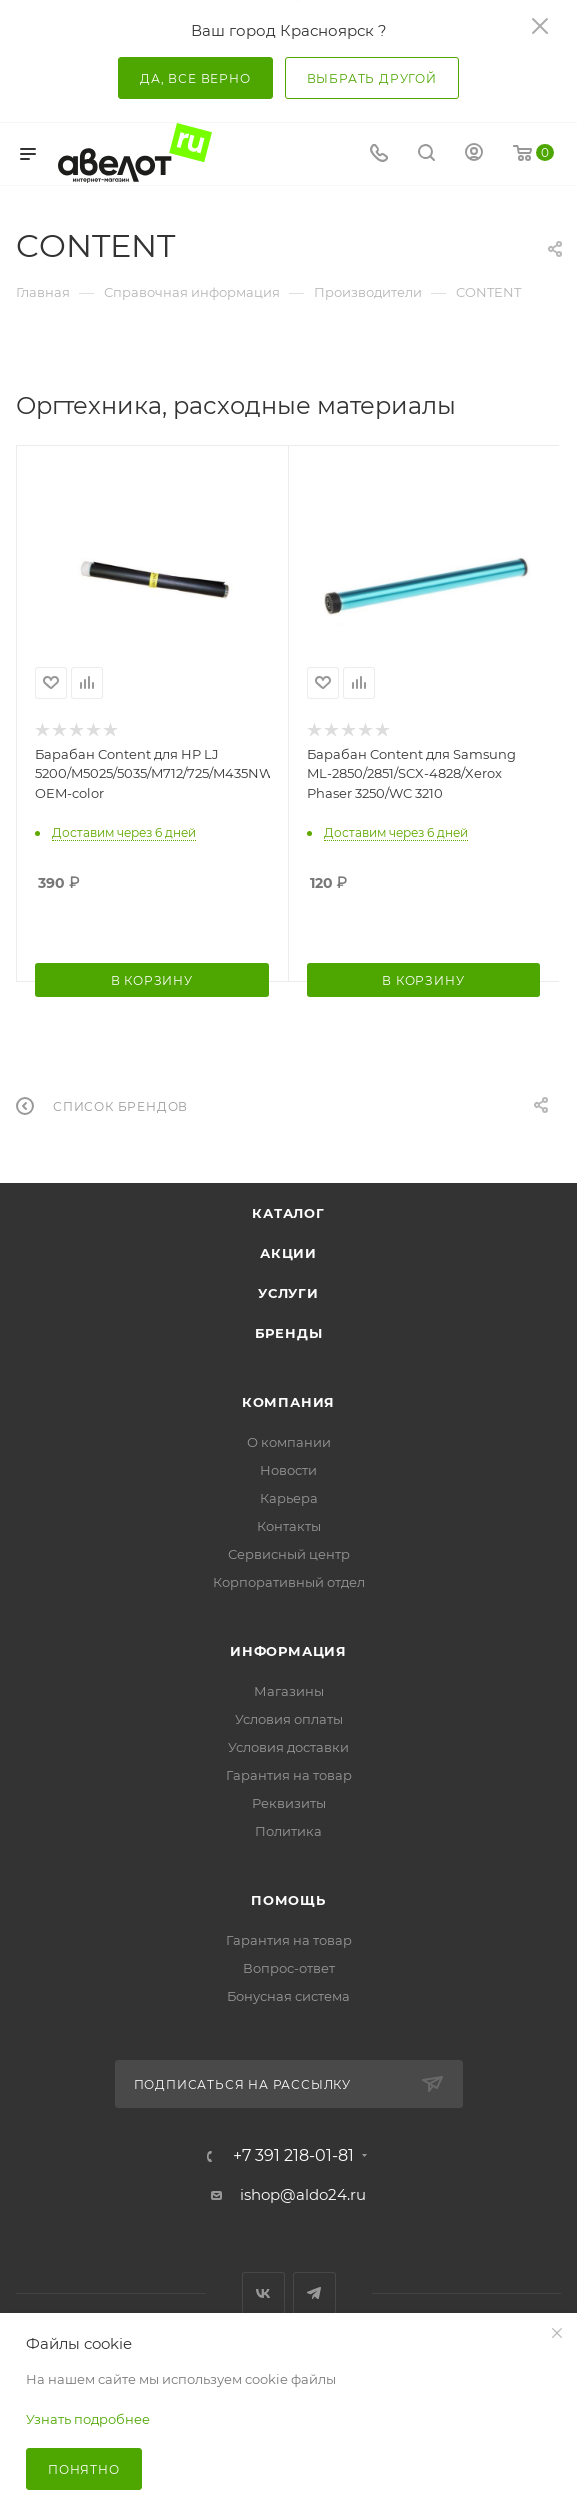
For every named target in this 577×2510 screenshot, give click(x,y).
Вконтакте (263, 2293)
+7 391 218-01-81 (293, 2156)
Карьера (289, 1498)
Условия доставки (288, 1747)
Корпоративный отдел (289, 1582)
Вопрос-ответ (289, 1968)
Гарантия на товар (289, 1775)
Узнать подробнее (88, 2419)
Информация (288, 1651)
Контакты (289, 1526)
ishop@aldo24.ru (303, 2194)
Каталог (288, 1213)
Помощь (288, 1900)
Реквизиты (289, 1803)
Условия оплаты (289, 1719)
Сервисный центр (289, 1554)
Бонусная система (288, 1996)
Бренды (289, 1333)
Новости (288, 1470)
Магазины (289, 1691)
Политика (288, 1831)
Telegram (314, 2293)
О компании (289, 1442)
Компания (288, 1402)
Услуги (288, 1293)
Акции (288, 1253)
